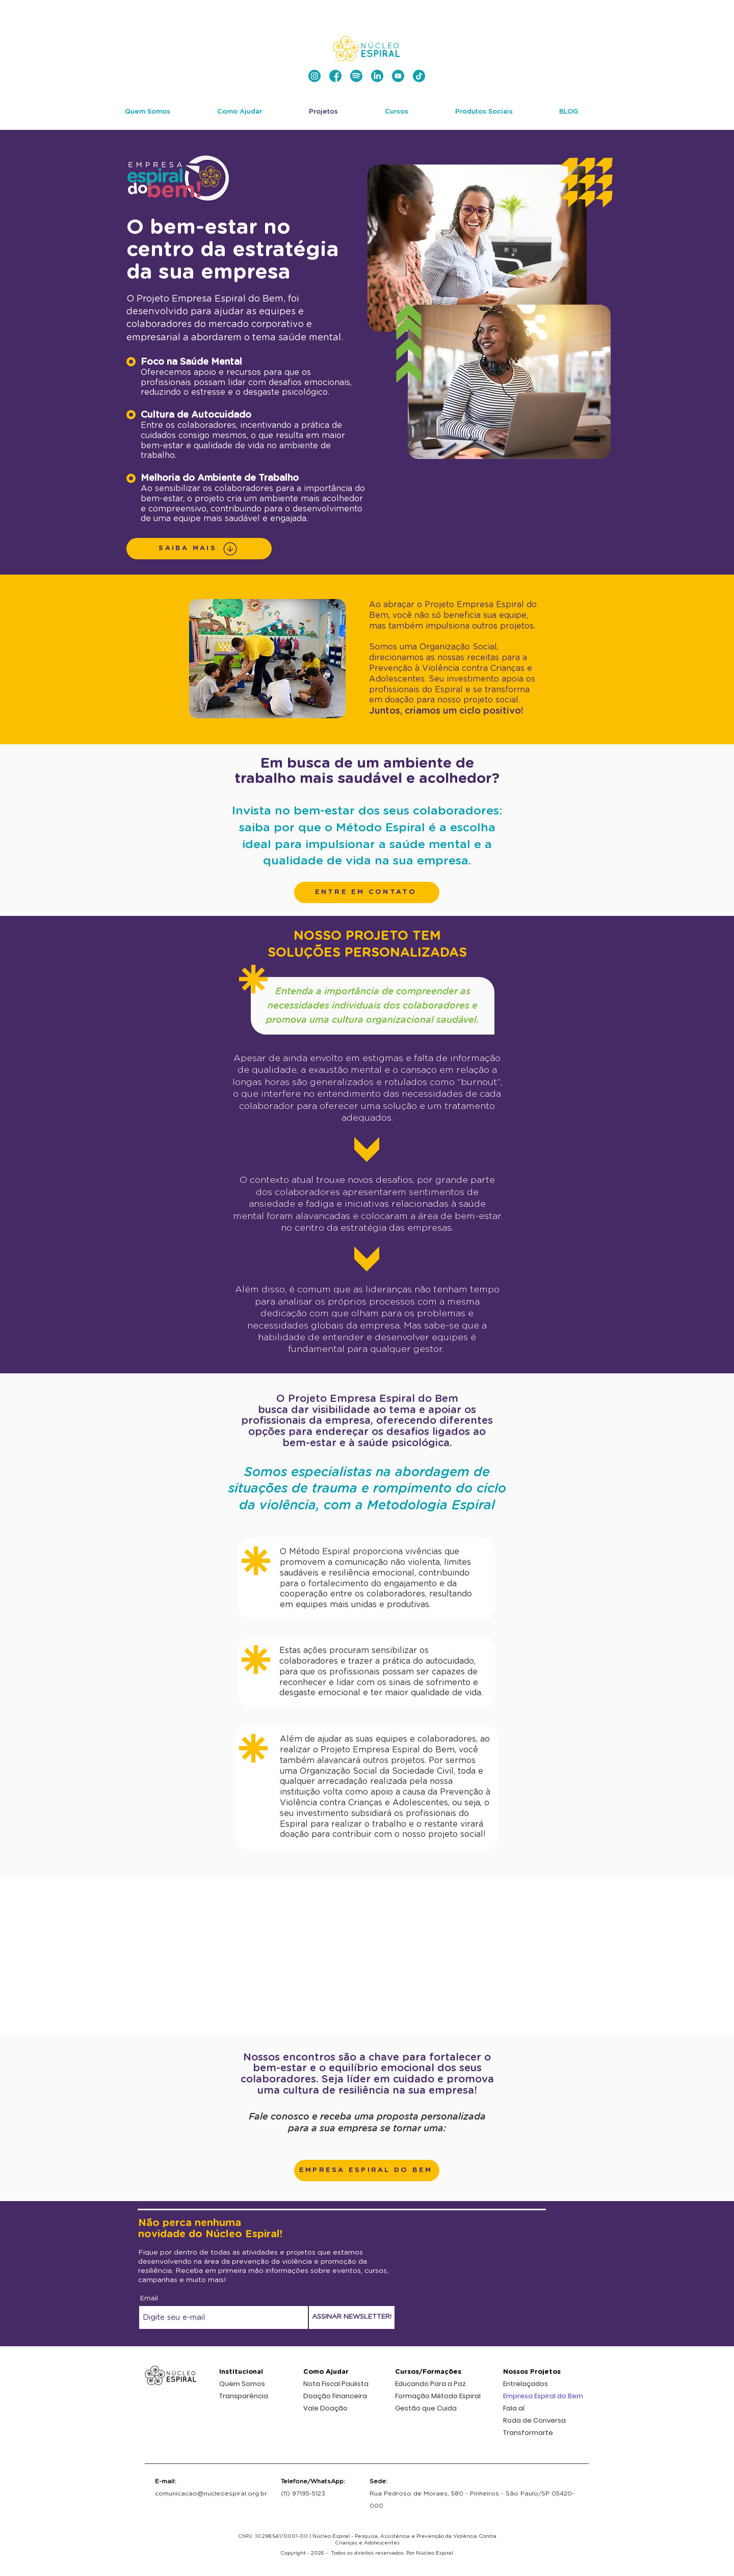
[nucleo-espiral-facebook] (335, 76)
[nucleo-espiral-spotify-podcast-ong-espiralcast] (356, 76)
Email (149, 2298)
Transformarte (528, 2432)
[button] (366, 892)
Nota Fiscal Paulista (336, 2384)
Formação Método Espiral (438, 2396)
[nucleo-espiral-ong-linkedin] (377, 76)
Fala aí (514, 2408)
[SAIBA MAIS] (199, 548)
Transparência (243, 2396)
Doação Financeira (335, 2396)
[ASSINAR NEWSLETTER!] (352, 2317)
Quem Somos (242, 2384)
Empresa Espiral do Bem (543, 2396)
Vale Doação (325, 2408)
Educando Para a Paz (430, 2384)
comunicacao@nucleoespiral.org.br (211, 2493)
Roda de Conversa (534, 2420)
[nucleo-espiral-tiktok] (419, 76)
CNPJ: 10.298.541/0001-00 (273, 2536)
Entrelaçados (525, 2384)
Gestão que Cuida (426, 2408)
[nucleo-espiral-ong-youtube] (398, 76)
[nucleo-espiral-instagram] (314, 76)
